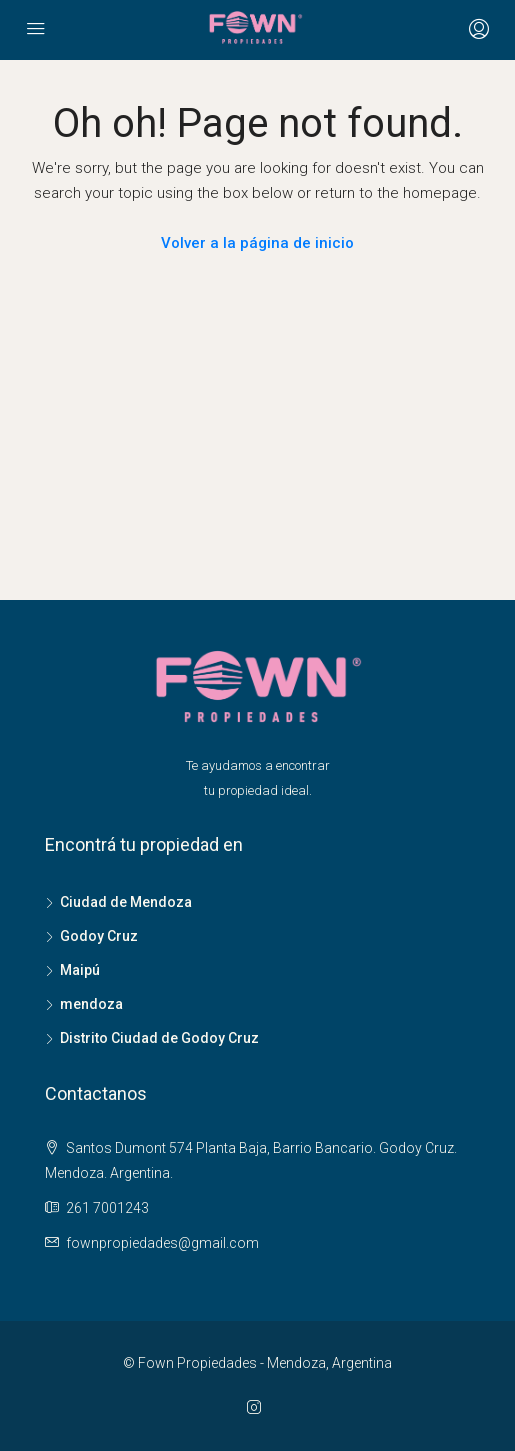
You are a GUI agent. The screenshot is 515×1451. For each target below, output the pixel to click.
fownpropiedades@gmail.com (162, 1243)
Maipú (80, 970)
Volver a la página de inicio (257, 243)
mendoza (91, 1004)
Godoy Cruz (99, 936)
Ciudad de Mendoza (126, 902)
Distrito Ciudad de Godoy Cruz (159, 1038)
